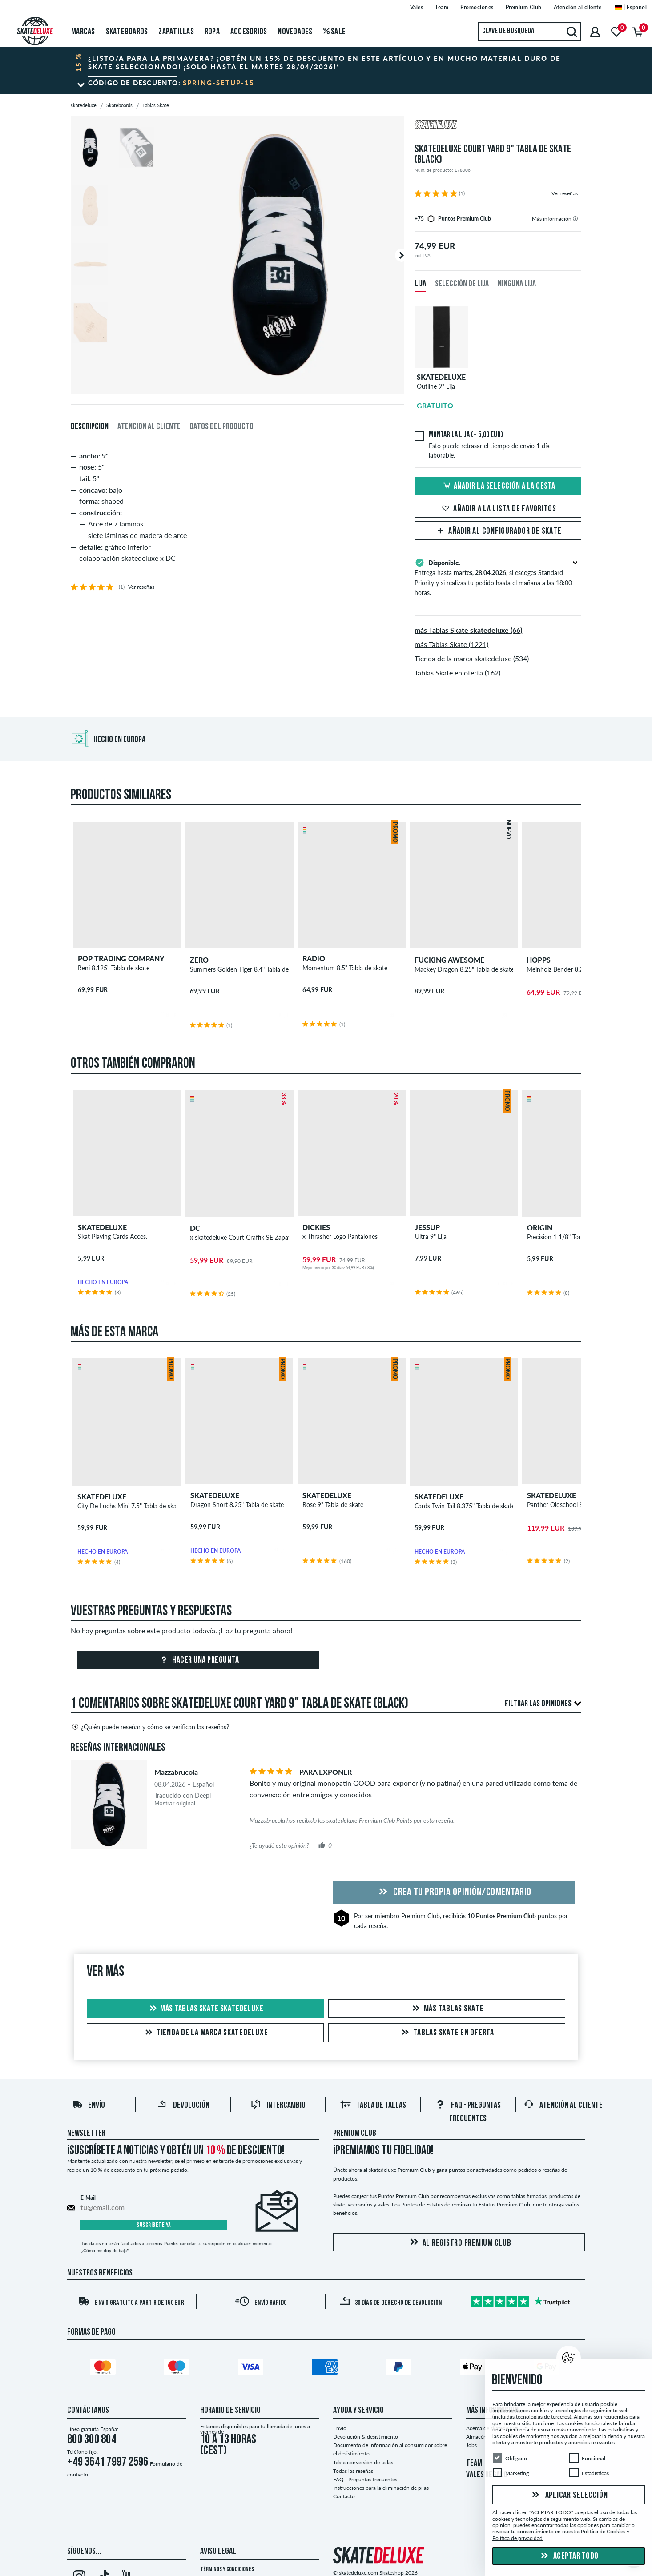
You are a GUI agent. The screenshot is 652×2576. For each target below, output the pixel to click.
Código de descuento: (171, 83)
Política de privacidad (517, 2538)
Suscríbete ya (154, 2225)
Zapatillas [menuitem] (176, 32)
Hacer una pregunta (198, 1660)
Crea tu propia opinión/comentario (453, 1892)
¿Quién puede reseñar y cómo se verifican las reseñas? (150, 1726)
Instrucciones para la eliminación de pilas (381, 2487)
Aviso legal (218, 2551)
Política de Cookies (603, 2531)
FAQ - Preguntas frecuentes (365, 2479)
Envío (88, 2105)
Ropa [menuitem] (212, 32)
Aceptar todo (569, 2556)
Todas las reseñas (353, 2470)
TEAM (474, 2463)
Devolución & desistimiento (365, 2436)
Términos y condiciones (227, 2569)
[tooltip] (575, 218)
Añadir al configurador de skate (498, 531)
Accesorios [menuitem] (248, 32)
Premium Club (420, 1916)
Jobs (471, 2445)
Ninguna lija (517, 284)
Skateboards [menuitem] (127, 32)
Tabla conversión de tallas (363, 2462)
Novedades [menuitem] (295, 32)
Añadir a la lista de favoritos (497, 509)
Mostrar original (174, 1803)
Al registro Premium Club (459, 2243)
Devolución (183, 2105)
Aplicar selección (569, 2495)
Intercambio (278, 2105)
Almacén (476, 2436)
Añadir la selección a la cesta (498, 486)
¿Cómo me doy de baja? (105, 2250)
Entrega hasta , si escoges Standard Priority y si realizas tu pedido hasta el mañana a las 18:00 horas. (498, 576)
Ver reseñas (564, 193)
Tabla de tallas (373, 2105)
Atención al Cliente (563, 2105)
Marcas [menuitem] (83, 32)
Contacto (344, 2496)
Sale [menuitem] (334, 32)
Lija (420, 284)
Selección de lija (462, 284)
